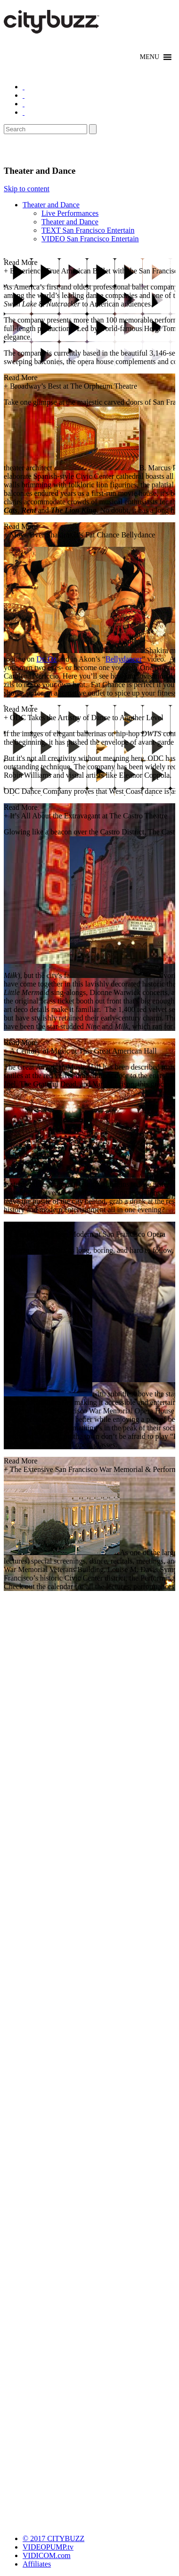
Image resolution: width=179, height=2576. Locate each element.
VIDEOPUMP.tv (48, 2547)
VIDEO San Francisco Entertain (90, 239)
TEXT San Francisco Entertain (87, 230)
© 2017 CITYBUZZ (53, 2538)
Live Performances (69, 213)
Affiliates (37, 2564)
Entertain (27, 150)
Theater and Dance (51, 205)
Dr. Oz (46, 659)
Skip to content (26, 189)
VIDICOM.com (47, 2555)
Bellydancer (124, 659)
